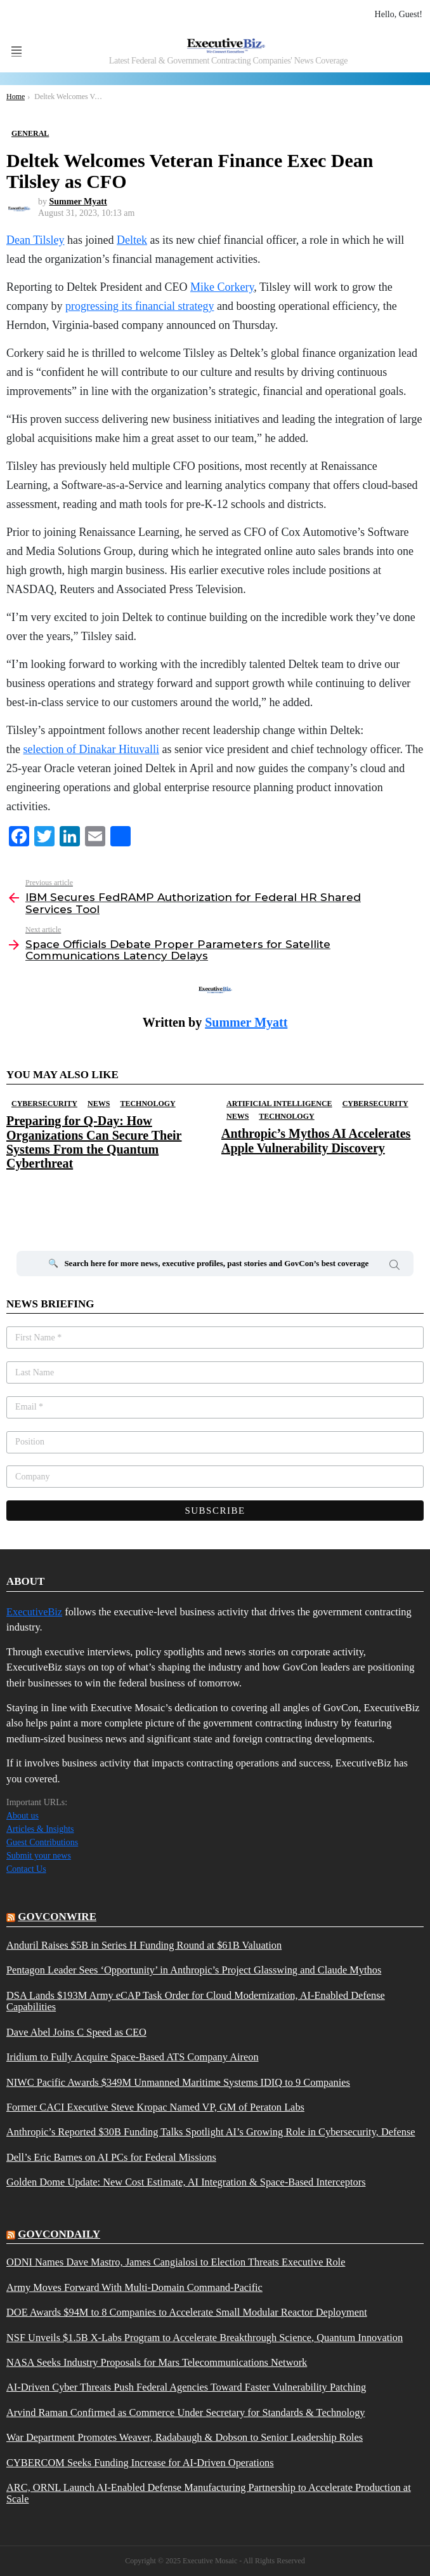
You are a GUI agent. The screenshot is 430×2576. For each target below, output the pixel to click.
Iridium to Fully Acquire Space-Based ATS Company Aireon (132, 2057)
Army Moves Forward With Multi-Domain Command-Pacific (134, 2287)
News (99, 1103)
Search (394, 1266)
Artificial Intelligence (279, 1103)
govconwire (57, 1917)
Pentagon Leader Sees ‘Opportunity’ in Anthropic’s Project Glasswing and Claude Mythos (193, 1970)
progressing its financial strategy (139, 306)
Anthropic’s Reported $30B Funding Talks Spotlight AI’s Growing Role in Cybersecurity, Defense (210, 2132)
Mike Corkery (222, 287)
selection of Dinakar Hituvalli (91, 749)
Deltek (132, 240)
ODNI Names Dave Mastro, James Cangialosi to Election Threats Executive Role (175, 2262)
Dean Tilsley (35, 240)
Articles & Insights (40, 1829)
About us (22, 1815)
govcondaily (59, 2234)
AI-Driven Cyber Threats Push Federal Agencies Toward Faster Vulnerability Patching (186, 2387)
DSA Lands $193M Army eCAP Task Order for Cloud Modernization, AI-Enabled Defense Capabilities (195, 2001)
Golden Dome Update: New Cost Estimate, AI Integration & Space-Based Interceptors (186, 2182)
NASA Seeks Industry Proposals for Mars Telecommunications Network (156, 2362)
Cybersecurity (44, 1103)
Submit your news (38, 1855)
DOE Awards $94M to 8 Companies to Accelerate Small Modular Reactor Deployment (186, 2312)
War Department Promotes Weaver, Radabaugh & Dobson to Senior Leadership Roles (184, 2437)
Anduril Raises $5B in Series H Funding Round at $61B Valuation (144, 1945)
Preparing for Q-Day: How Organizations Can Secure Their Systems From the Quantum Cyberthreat (93, 1142)
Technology (147, 1103)
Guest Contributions (42, 1842)
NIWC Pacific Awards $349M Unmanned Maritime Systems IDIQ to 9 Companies (178, 2082)
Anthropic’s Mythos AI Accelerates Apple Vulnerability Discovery (315, 1140)
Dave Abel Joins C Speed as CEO (76, 2032)
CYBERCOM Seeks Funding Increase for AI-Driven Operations (140, 2463)
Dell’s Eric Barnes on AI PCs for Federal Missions (111, 2157)
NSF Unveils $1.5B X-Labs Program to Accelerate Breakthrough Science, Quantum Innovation (204, 2338)
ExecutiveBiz (34, 1612)
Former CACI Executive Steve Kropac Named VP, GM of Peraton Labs (155, 2107)
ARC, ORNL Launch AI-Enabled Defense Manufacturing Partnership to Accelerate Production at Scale (208, 2493)
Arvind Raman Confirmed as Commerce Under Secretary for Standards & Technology (185, 2413)
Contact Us (26, 1869)
